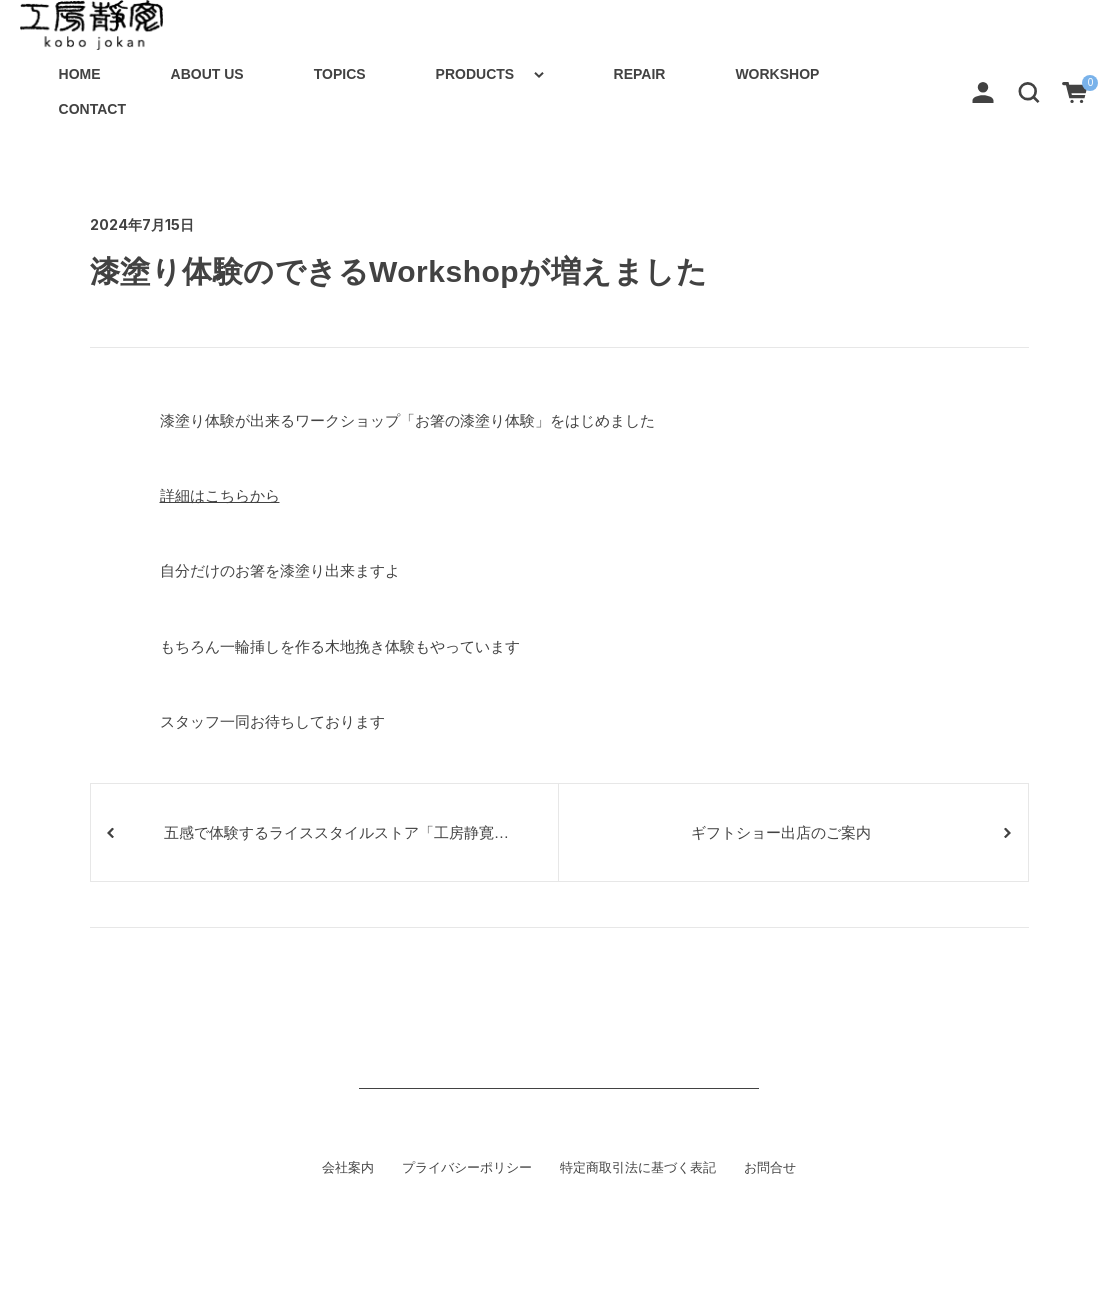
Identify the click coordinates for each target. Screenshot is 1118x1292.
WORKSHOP (777, 74)
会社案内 (348, 1168)
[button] (1029, 91)
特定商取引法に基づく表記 (638, 1168)
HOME (80, 74)
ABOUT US (207, 74)
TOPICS (340, 74)
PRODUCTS (475, 74)
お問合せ (770, 1168)
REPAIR (640, 74)
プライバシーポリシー (467, 1168)
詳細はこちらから (220, 495)
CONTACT (92, 109)
